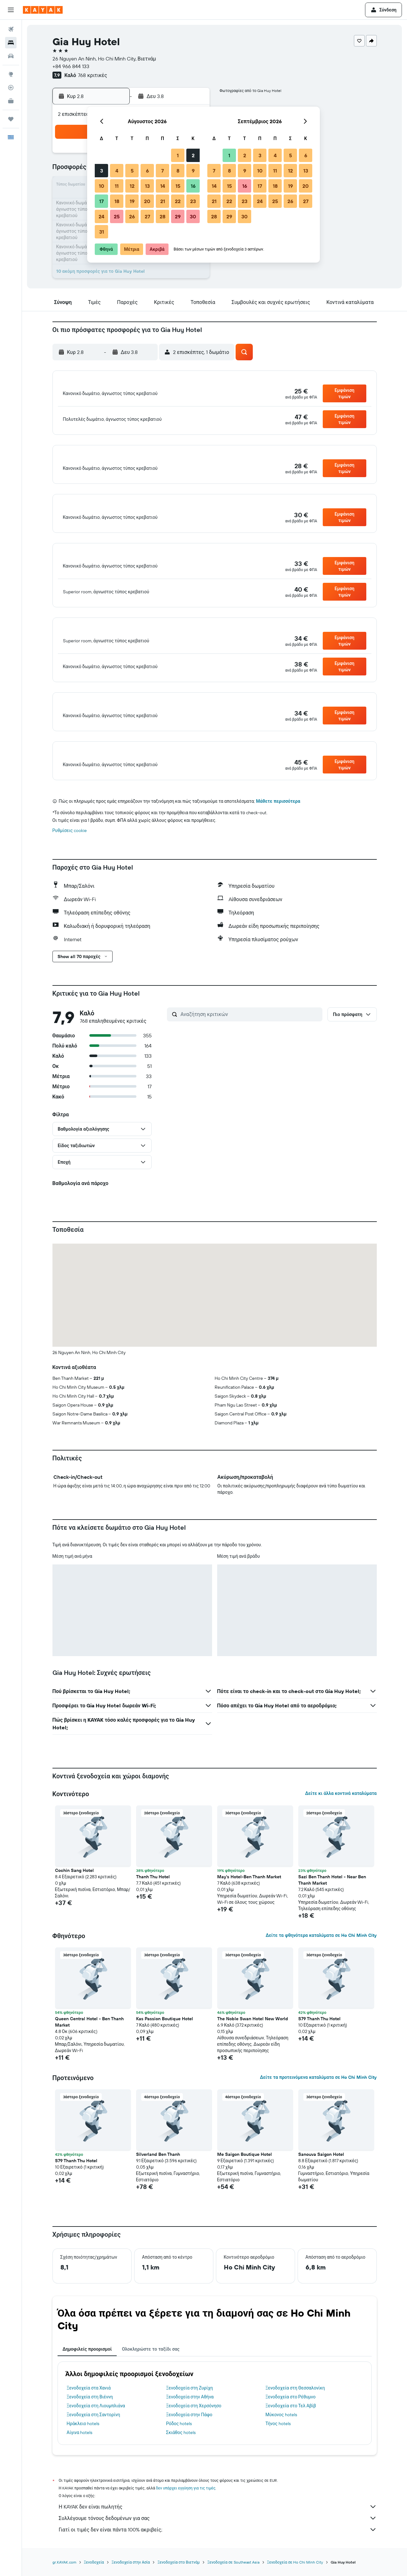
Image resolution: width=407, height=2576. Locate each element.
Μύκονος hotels (281, 2440)
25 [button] (117, 216)
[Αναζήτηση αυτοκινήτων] (11, 56)
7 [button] (162, 170)
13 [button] (147, 186)
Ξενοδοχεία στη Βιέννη (90, 2422)
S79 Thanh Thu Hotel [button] (319, 2044)
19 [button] (132, 201)
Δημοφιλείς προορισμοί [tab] (87, 2374)
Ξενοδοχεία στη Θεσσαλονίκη (295, 2413)
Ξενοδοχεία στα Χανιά (89, 2413)
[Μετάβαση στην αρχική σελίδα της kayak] (43, 10)
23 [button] (193, 201)
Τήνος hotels (278, 2449)
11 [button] (117, 186)
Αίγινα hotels (80, 2457)
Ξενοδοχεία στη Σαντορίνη (93, 2440)
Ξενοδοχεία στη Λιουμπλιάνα (96, 2431)
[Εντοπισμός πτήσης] (11, 87)
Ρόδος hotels (179, 2449)
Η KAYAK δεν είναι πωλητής (218, 2532)
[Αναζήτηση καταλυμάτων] (11, 42)
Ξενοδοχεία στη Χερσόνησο (193, 2431)
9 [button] (193, 170)
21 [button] (162, 201)
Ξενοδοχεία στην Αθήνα (190, 2422)
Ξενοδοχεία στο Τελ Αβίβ (291, 2431)
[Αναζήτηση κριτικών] (250, 1039)
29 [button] (178, 216)
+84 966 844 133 (70, 66)
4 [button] (116, 170)
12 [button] (132, 186)
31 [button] (101, 232)
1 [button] (178, 155)
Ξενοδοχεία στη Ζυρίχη (189, 2413)
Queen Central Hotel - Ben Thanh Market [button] (89, 2047)
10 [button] (101, 186)
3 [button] (101, 170)
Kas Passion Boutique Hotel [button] (164, 2044)
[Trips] (11, 119)
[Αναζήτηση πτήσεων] (11, 29)
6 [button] (147, 170)
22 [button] (178, 201)
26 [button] (132, 216)
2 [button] (193, 155)
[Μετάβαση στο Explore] (11, 74)
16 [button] (193, 186)
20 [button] (147, 201)
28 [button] (162, 216)
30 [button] (193, 216)
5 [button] (132, 170)
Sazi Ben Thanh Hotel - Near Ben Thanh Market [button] (332, 1905)
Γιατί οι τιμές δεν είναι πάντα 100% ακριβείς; (218, 2554)
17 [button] (101, 201)
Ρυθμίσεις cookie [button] (69, 855)
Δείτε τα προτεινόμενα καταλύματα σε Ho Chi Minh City (318, 2102)
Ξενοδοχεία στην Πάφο (189, 2440)
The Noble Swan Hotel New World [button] (252, 2044)
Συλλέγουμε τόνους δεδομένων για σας (218, 2543)
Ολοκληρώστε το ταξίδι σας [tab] (150, 2374)
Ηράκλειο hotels (83, 2449)
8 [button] (177, 170)
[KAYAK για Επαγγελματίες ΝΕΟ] (11, 101)
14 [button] (162, 186)
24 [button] (101, 216)
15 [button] (178, 186)
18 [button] (116, 201)
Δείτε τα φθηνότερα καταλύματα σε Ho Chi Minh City (321, 1960)
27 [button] (147, 216)
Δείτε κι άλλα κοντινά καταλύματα (340, 1818)
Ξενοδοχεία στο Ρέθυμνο (291, 2422)
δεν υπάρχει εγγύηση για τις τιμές (186, 2513)
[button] (11, 10)
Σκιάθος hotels (181, 2457)
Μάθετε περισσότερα (278, 826)
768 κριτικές (92, 75)
